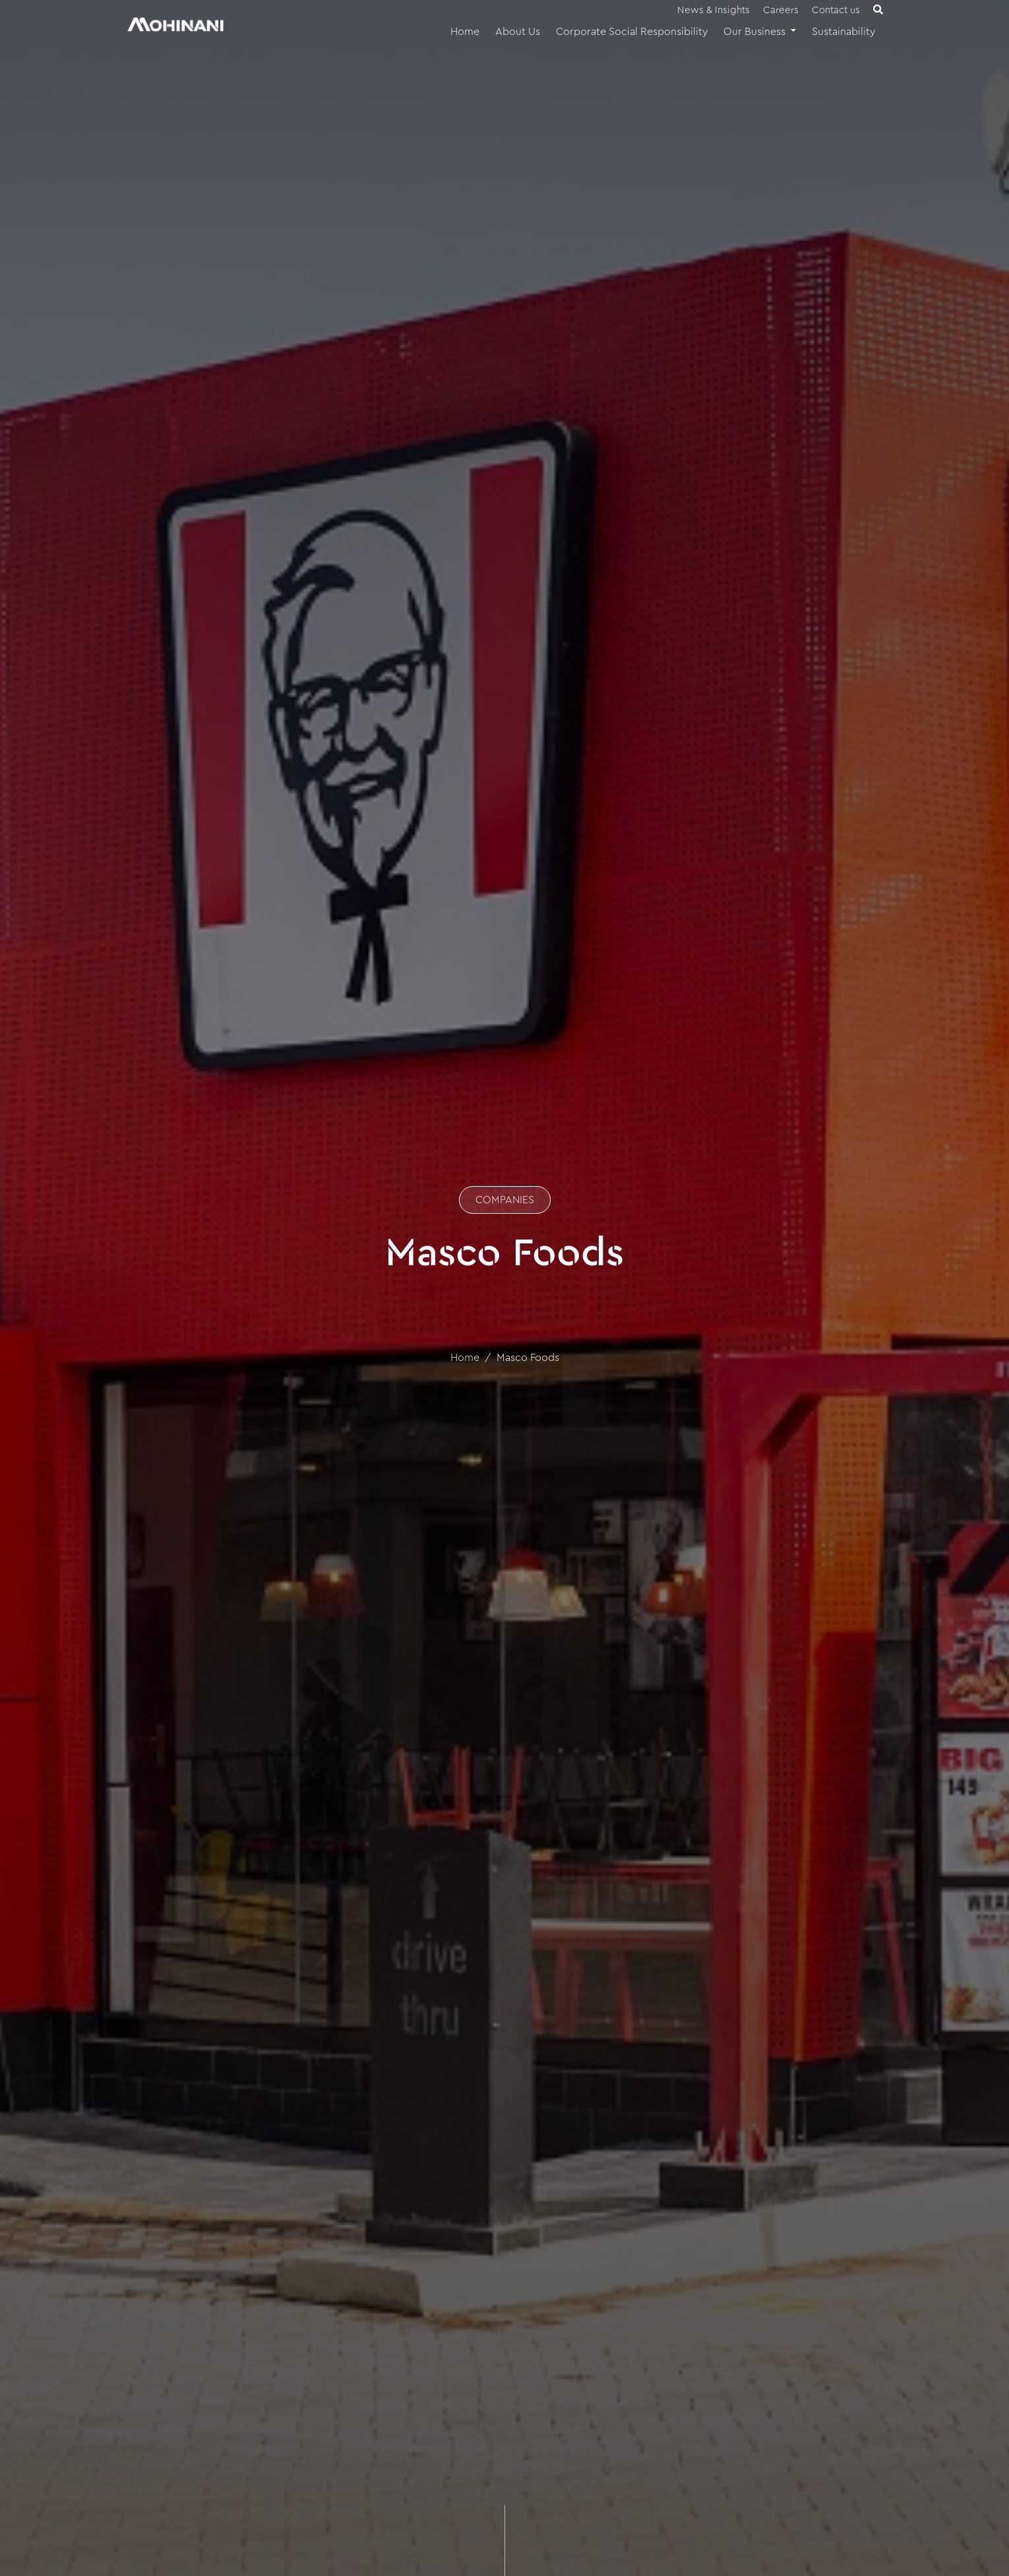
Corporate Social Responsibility (632, 31)
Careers (781, 10)
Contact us (836, 10)
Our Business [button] (755, 31)
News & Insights (713, 10)
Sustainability (843, 31)
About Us (517, 31)
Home (464, 31)
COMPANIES (504, 1200)
